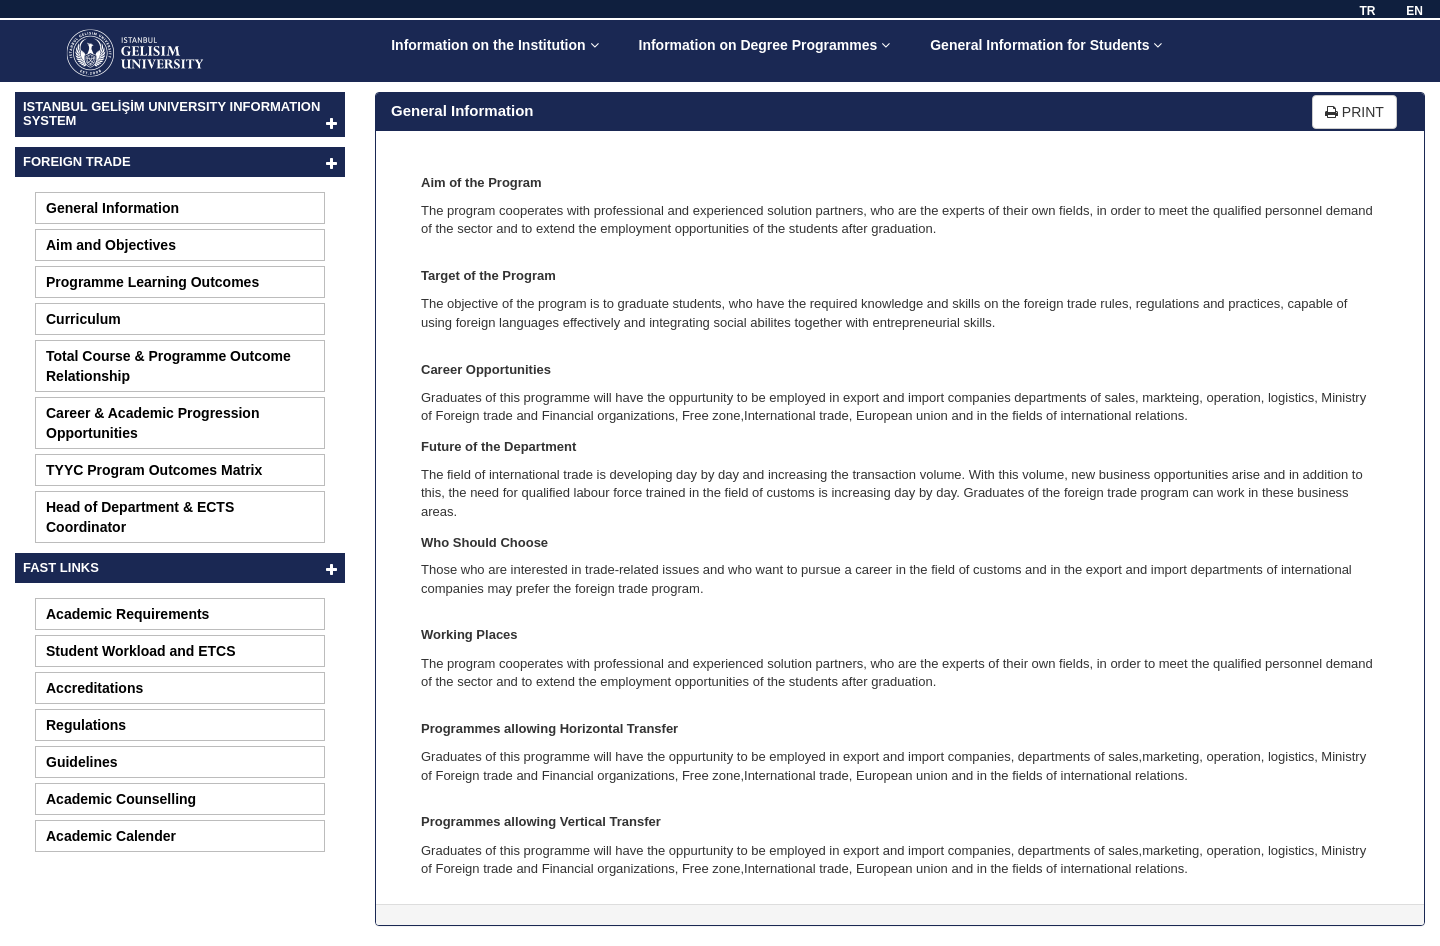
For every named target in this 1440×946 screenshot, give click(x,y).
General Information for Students (1046, 45)
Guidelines (82, 762)
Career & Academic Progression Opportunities (152, 423)
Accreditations (94, 688)
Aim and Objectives (111, 245)
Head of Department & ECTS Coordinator (140, 517)
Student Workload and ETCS (141, 651)
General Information (112, 208)
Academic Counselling (121, 799)
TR (1367, 11)
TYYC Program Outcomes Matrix (154, 470)
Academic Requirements (127, 614)
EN (1414, 11)
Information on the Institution (494, 45)
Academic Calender (111, 836)
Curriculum (83, 319)
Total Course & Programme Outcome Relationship (168, 366)
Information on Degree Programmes (765, 45)
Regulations (86, 725)
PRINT (1354, 112)
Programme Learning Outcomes (152, 282)
